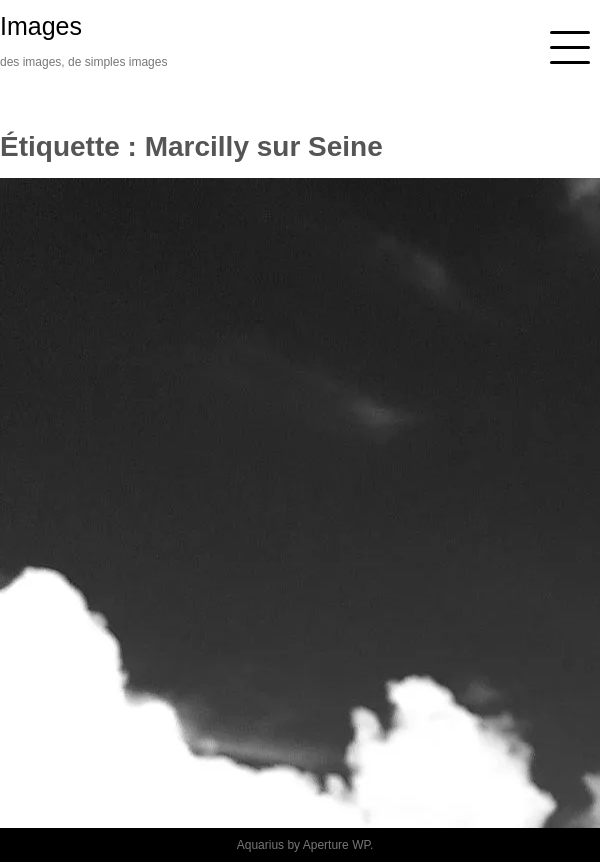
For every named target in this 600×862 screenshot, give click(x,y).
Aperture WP (336, 845)
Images (41, 26)
